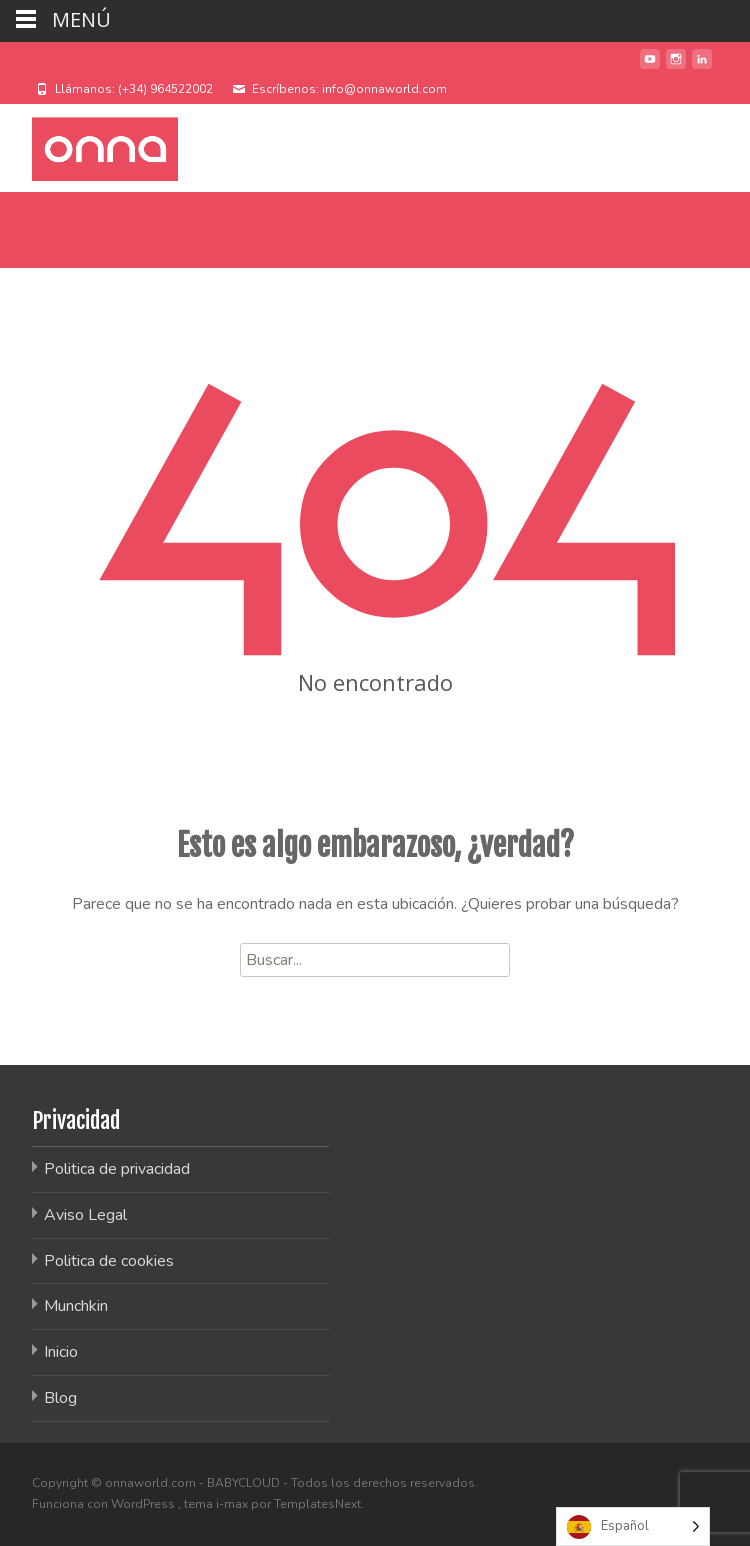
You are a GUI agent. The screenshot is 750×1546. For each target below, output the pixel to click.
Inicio (61, 1352)
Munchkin (76, 1306)
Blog (60, 1398)
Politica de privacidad (117, 1169)
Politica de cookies (109, 1261)
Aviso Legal (85, 1215)
